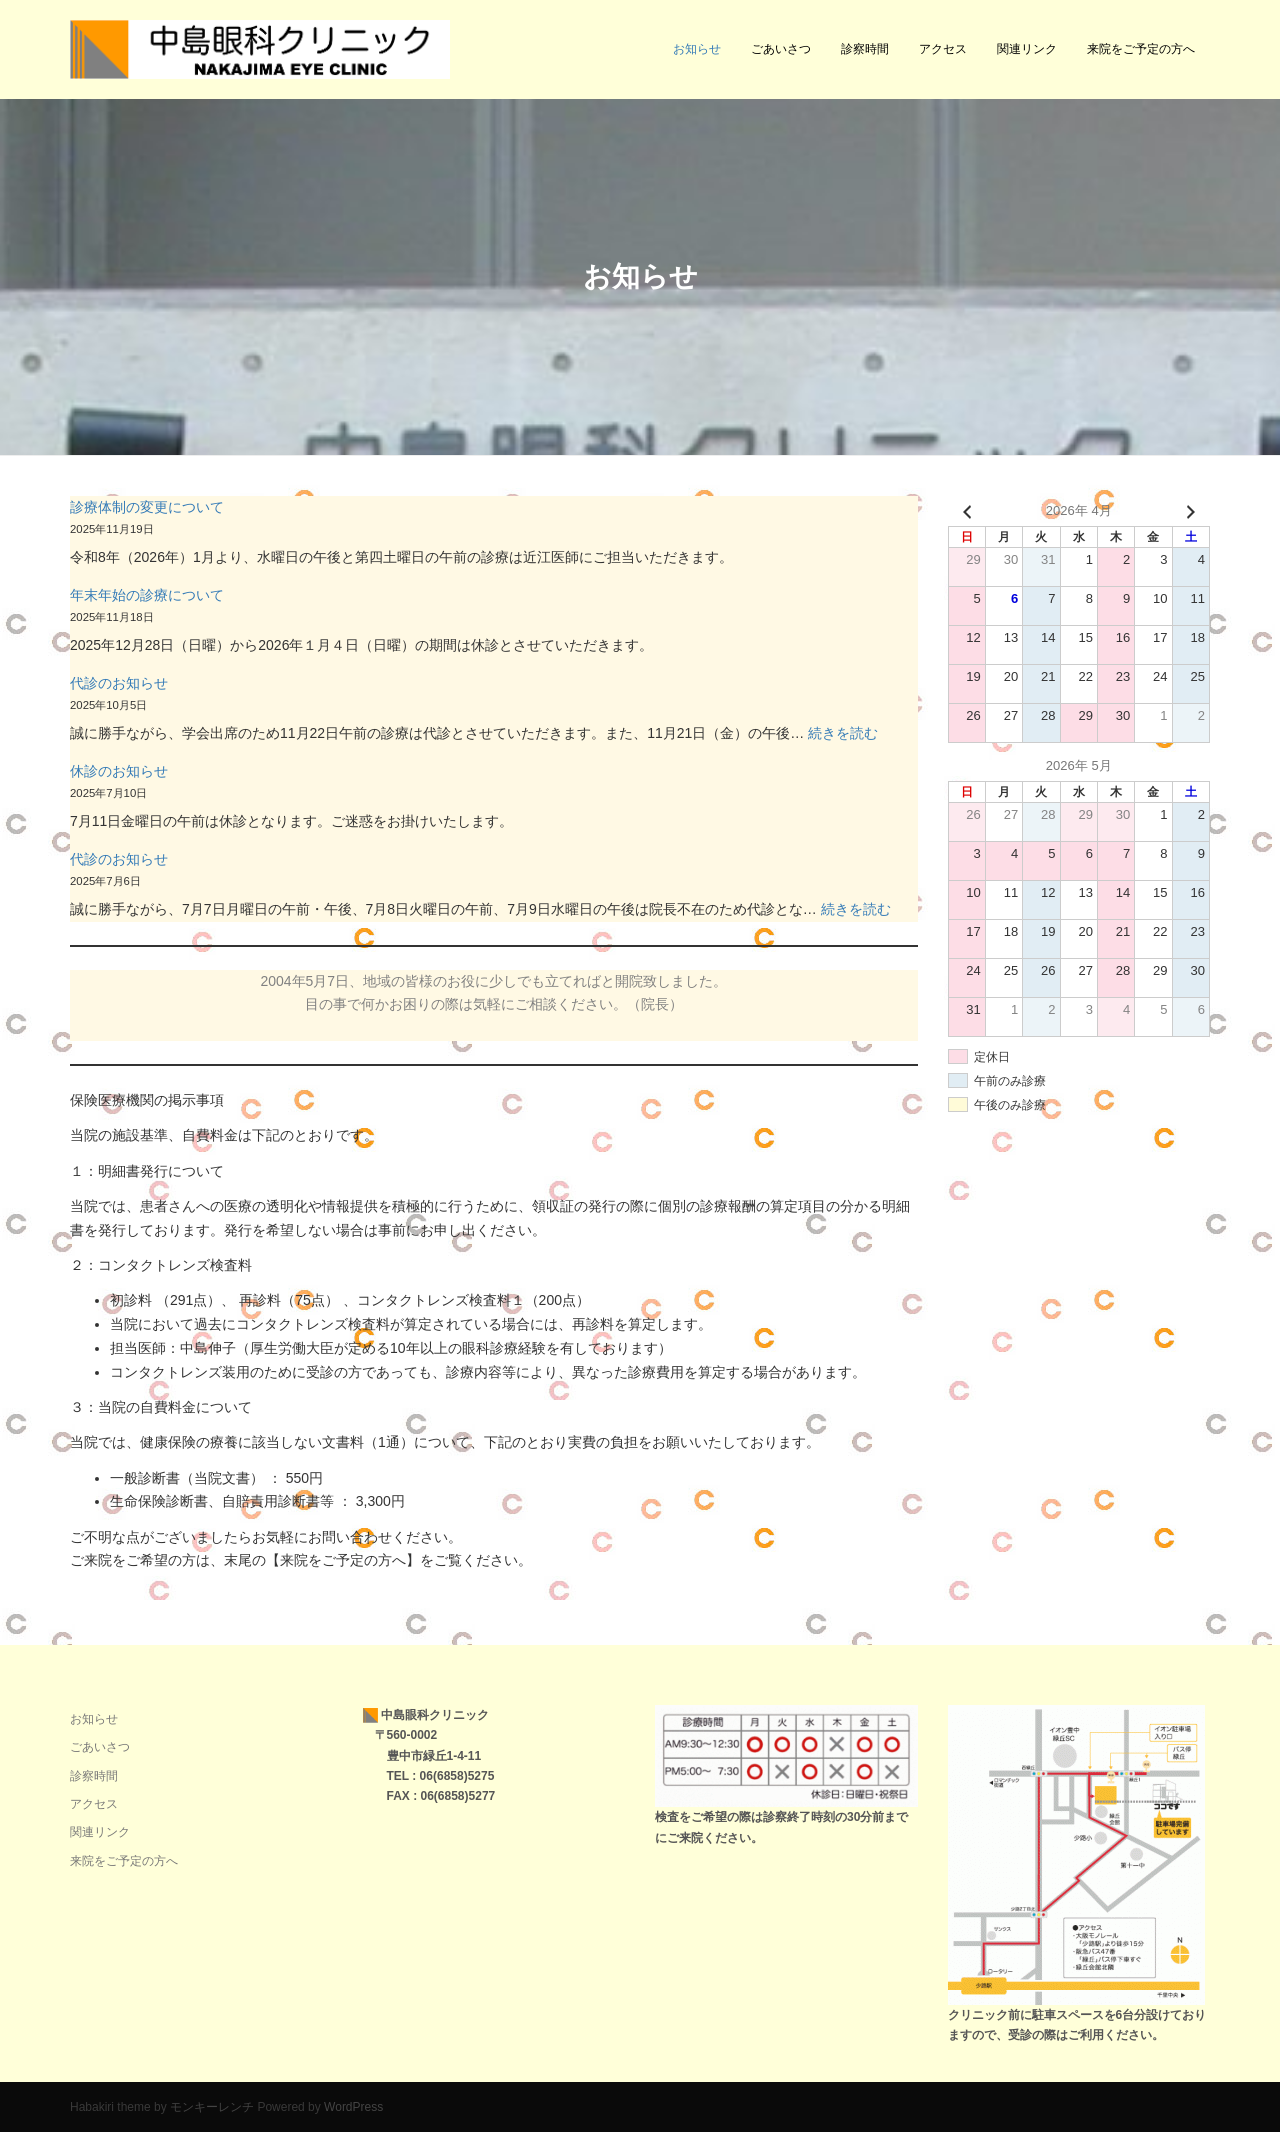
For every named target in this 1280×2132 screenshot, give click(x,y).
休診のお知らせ (119, 771)
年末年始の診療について (147, 595)
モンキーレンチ (212, 2107)
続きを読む (843, 733)
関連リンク (1027, 49)
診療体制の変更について (147, 507)
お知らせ (697, 49)
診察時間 (865, 49)
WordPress (353, 2107)
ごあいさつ (781, 49)
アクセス (943, 49)
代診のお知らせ (119, 683)
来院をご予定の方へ (1141, 49)
